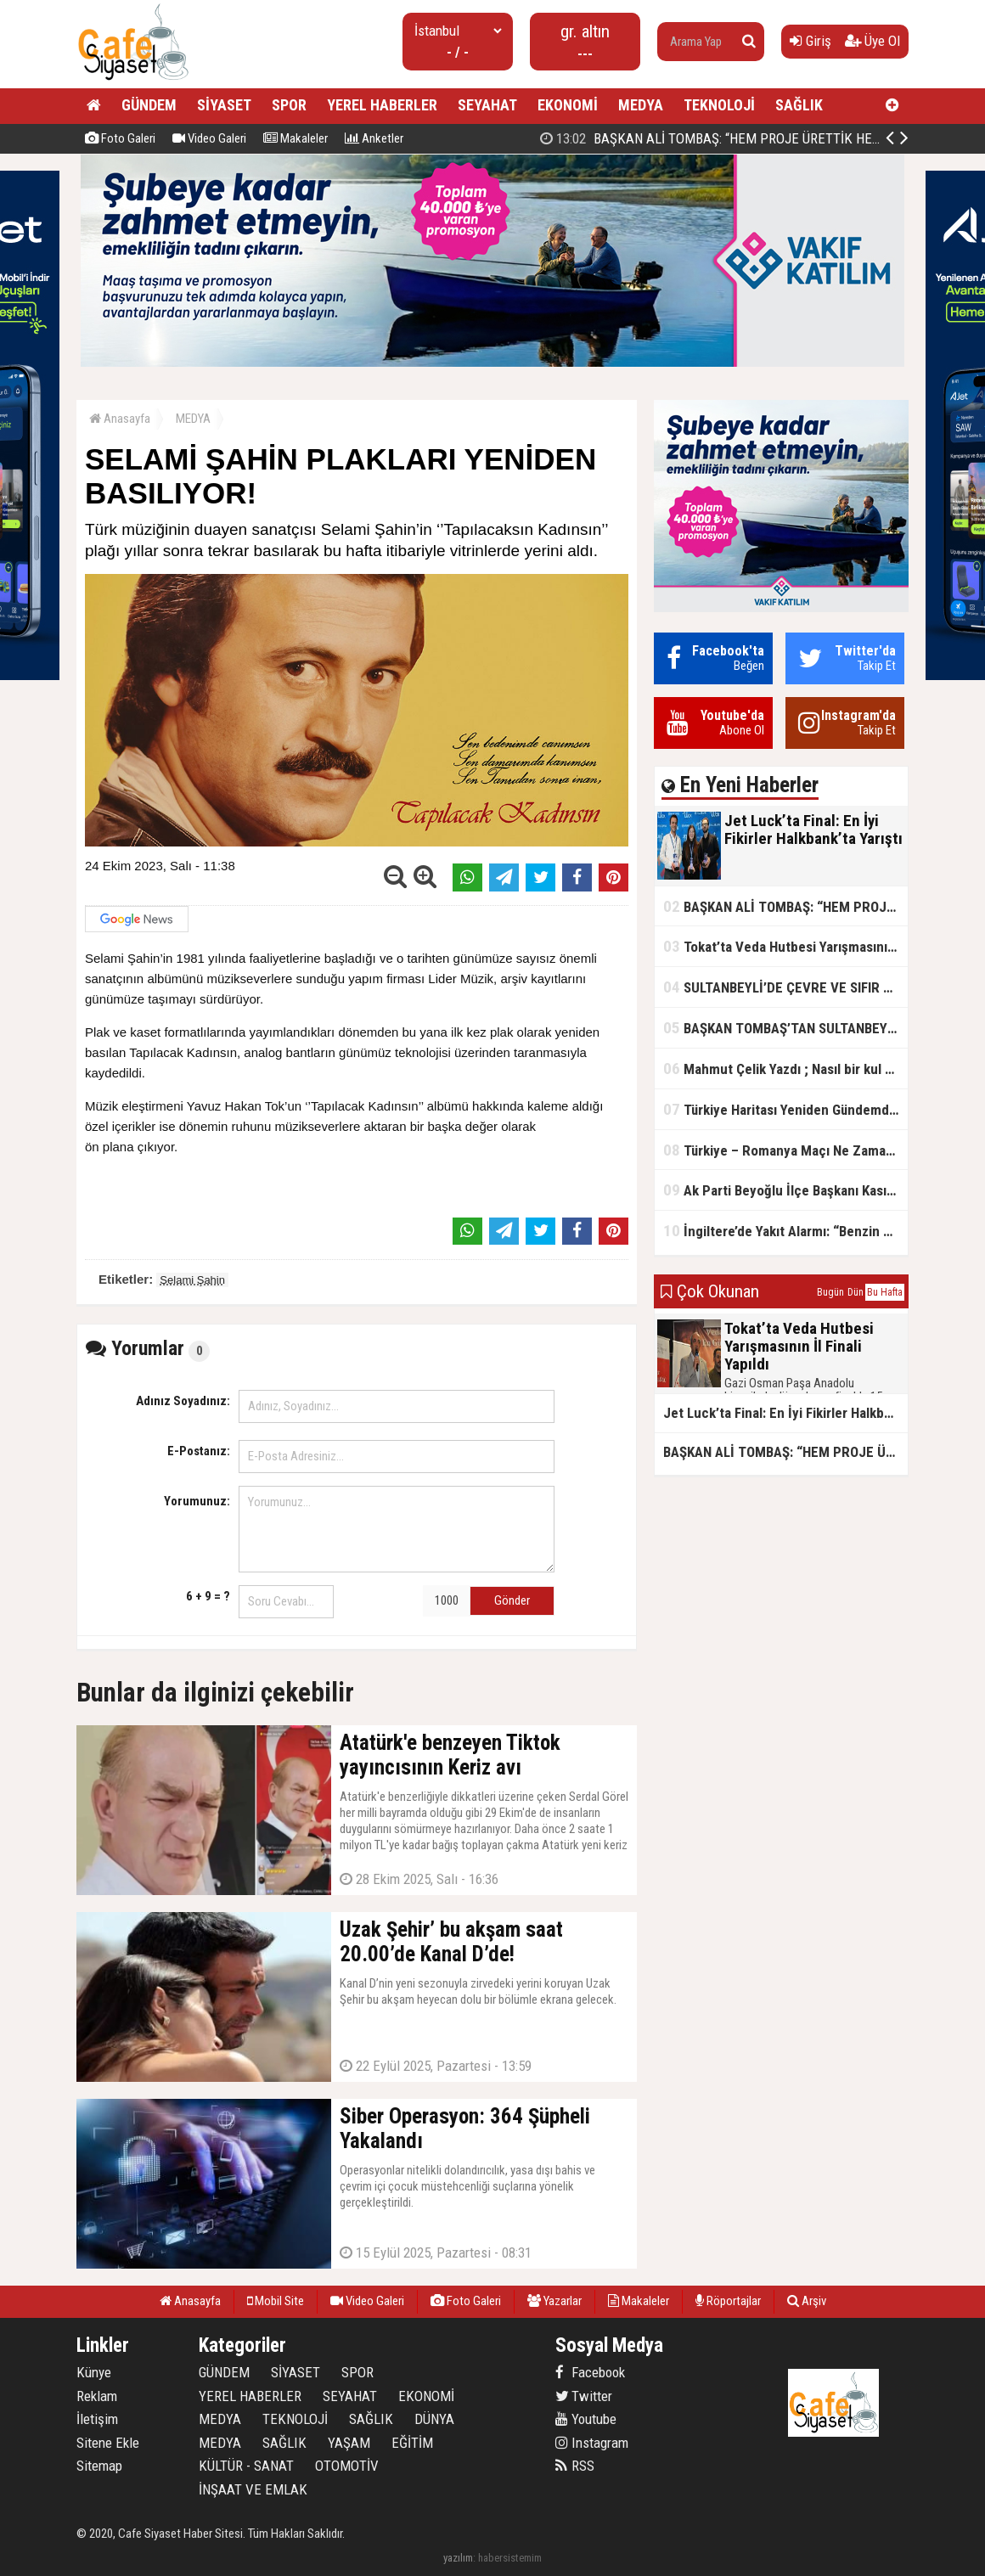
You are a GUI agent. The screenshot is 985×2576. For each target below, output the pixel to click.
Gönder (512, 1600)
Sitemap (99, 2465)
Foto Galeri (120, 138)
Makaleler (295, 138)
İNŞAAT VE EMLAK (253, 2489)
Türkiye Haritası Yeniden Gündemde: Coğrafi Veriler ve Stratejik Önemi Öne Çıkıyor (785, 1109)
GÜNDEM (149, 105)
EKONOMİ (568, 105)
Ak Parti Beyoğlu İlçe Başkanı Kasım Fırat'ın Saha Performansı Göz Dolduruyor (785, 1190)
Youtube (585, 2418)
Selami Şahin (192, 1280)
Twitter (583, 2396)
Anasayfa (119, 418)
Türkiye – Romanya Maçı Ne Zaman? (781, 1150)
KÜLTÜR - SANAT (246, 2465)
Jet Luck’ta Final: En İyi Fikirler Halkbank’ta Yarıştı (714, 138)
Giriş (810, 40)
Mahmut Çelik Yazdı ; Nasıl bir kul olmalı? (785, 1068)
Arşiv (806, 2301)
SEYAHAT (487, 105)
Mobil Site (275, 2301)
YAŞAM (349, 2442)
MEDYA (640, 105)
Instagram (591, 2442)
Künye (93, 2372)
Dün (855, 1292)
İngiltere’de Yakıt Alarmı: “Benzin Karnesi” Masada (785, 1230)
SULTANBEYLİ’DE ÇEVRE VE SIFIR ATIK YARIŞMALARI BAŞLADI (785, 987)
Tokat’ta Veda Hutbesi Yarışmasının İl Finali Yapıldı (785, 946)
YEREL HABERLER (382, 105)
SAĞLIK (799, 105)
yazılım (458, 2557)
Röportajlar (728, 2301)
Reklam (96, 2396)
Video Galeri (209, 138)
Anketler (374, 138)
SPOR (289, 105)
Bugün (830, 1292)
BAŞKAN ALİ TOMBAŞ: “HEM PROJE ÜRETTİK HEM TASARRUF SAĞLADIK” (785, 906)
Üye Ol (872, 40)
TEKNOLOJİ (719, 105)
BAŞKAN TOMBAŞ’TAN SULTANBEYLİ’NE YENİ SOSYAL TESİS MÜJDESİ (785, 1028)
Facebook (590, 2372)
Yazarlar (554, 2301)
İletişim (97, 2418)
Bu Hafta (885, 1292)
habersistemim (510, 2557)
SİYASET (224, 105)
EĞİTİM (412, 2442)
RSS (574, 2465)
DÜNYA (434, 2418)
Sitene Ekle (107, 2442)
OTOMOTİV (347, 2465)
